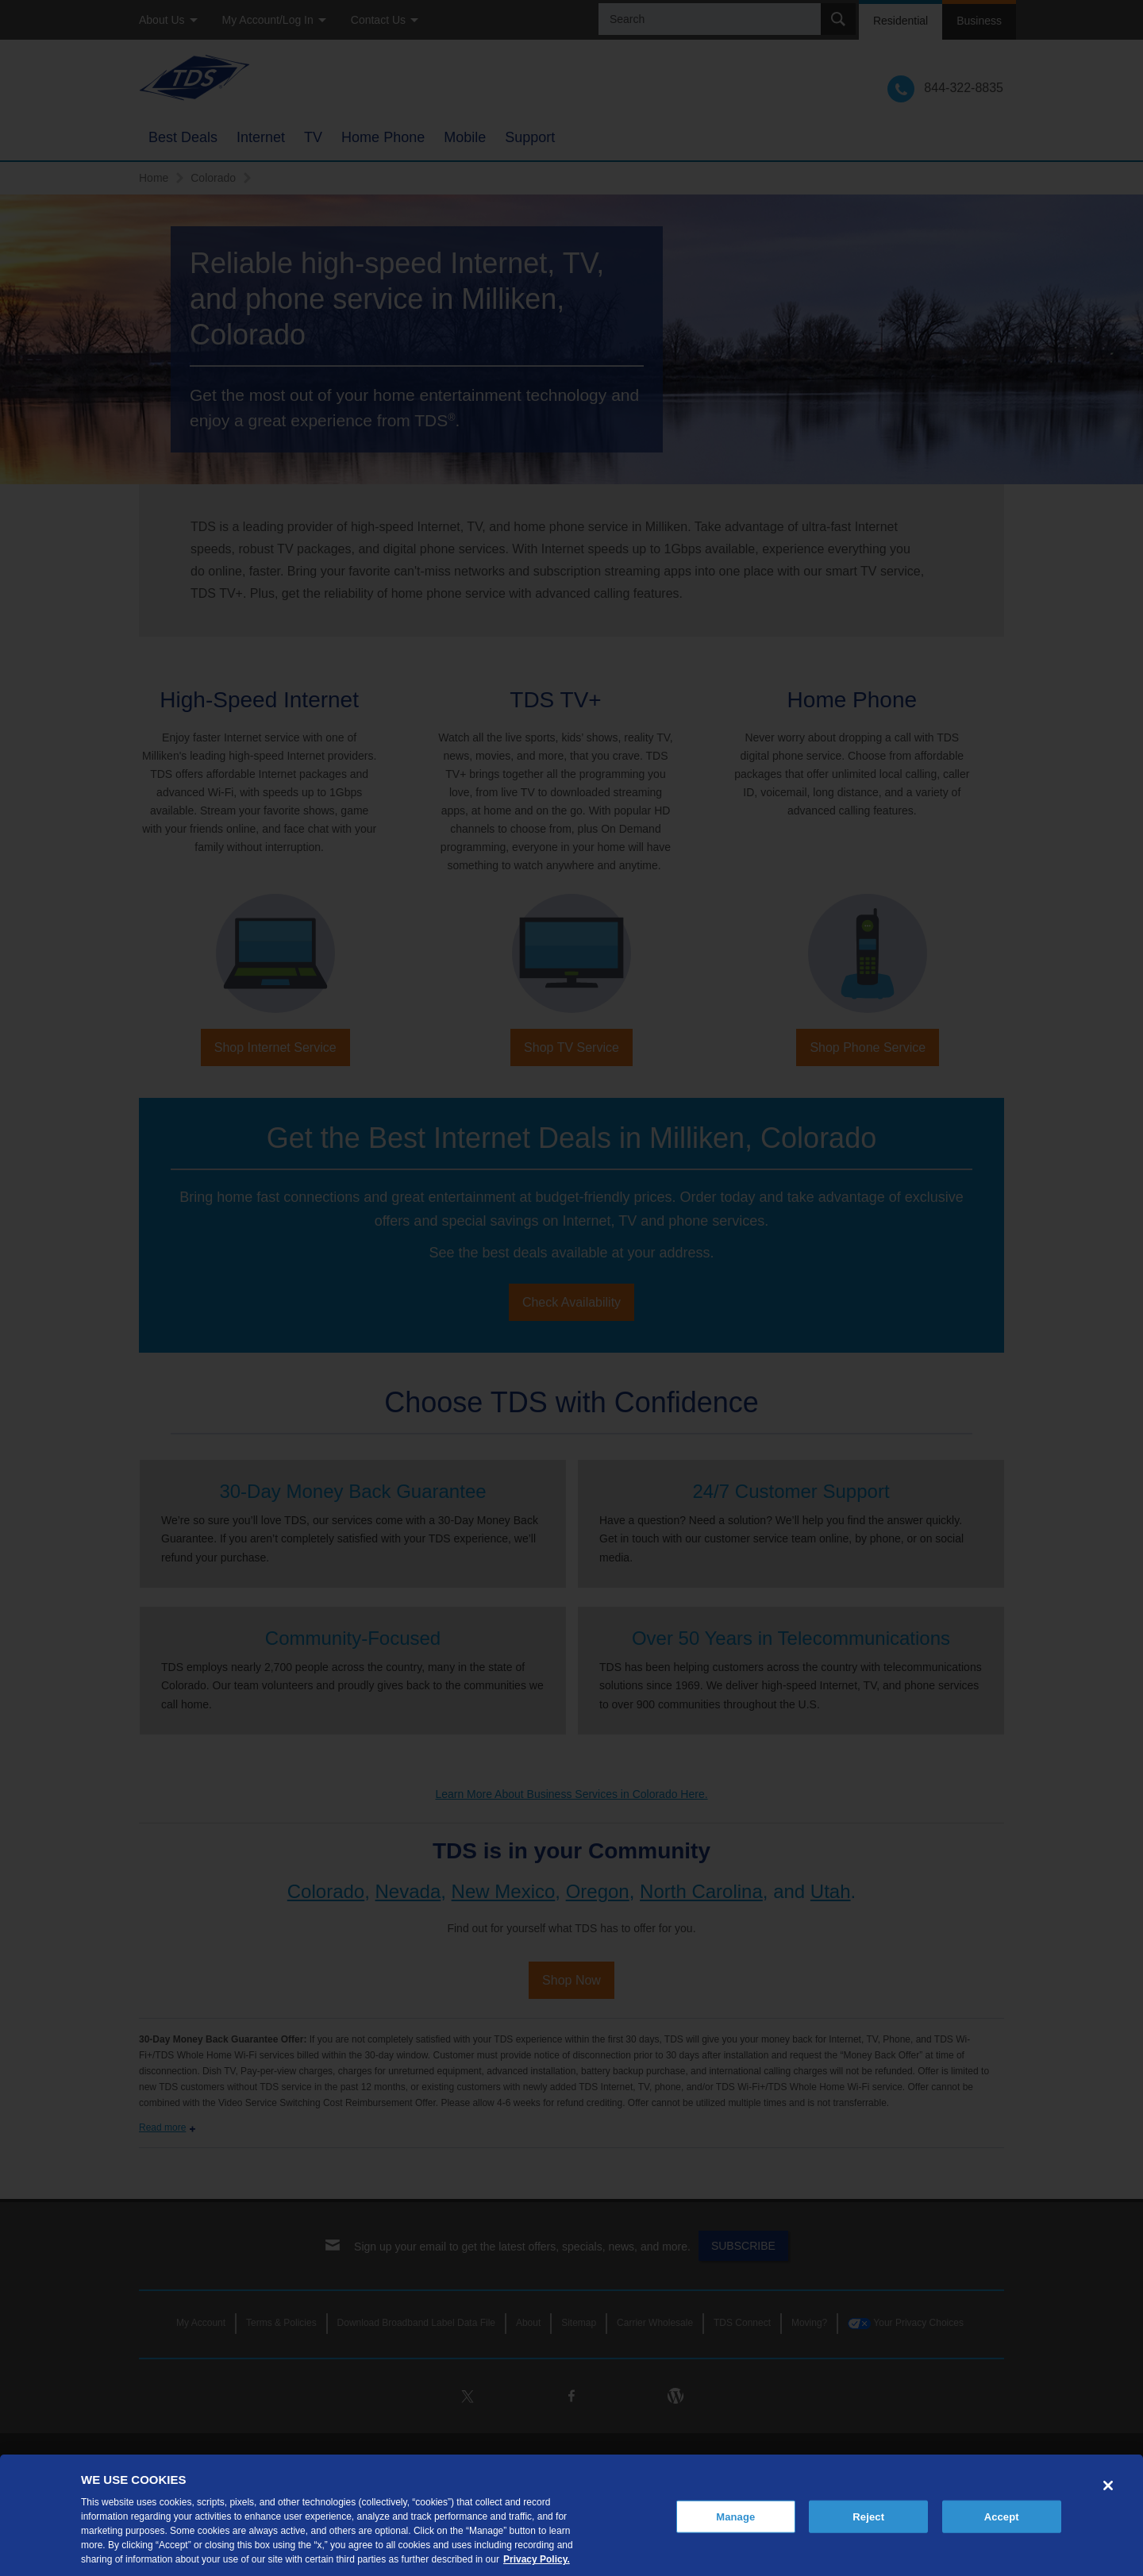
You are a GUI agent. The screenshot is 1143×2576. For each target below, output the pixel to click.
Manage (735, 2516)
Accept (1001, 2516)
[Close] (1108, 2485)
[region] (571, 2515)
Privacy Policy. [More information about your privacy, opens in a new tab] (536, 2559)
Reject (868, 2516)
